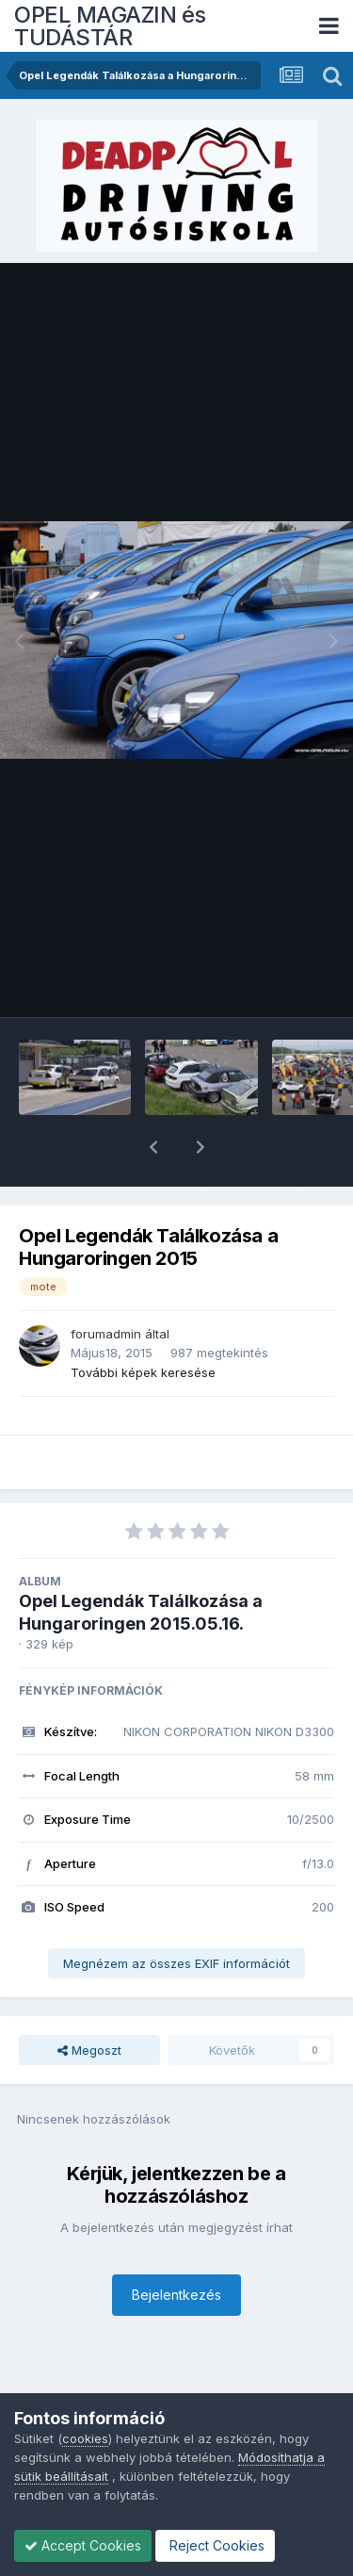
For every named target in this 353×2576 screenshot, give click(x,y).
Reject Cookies (215, 2545)
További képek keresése (143, 1323)
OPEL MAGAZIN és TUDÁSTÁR (110, 26)
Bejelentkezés (176, 2246)
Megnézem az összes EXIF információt (176, 1914)
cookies (85, 2438)
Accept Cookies (82, 2545)
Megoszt (89, 2001)
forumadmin (106, 1284)
